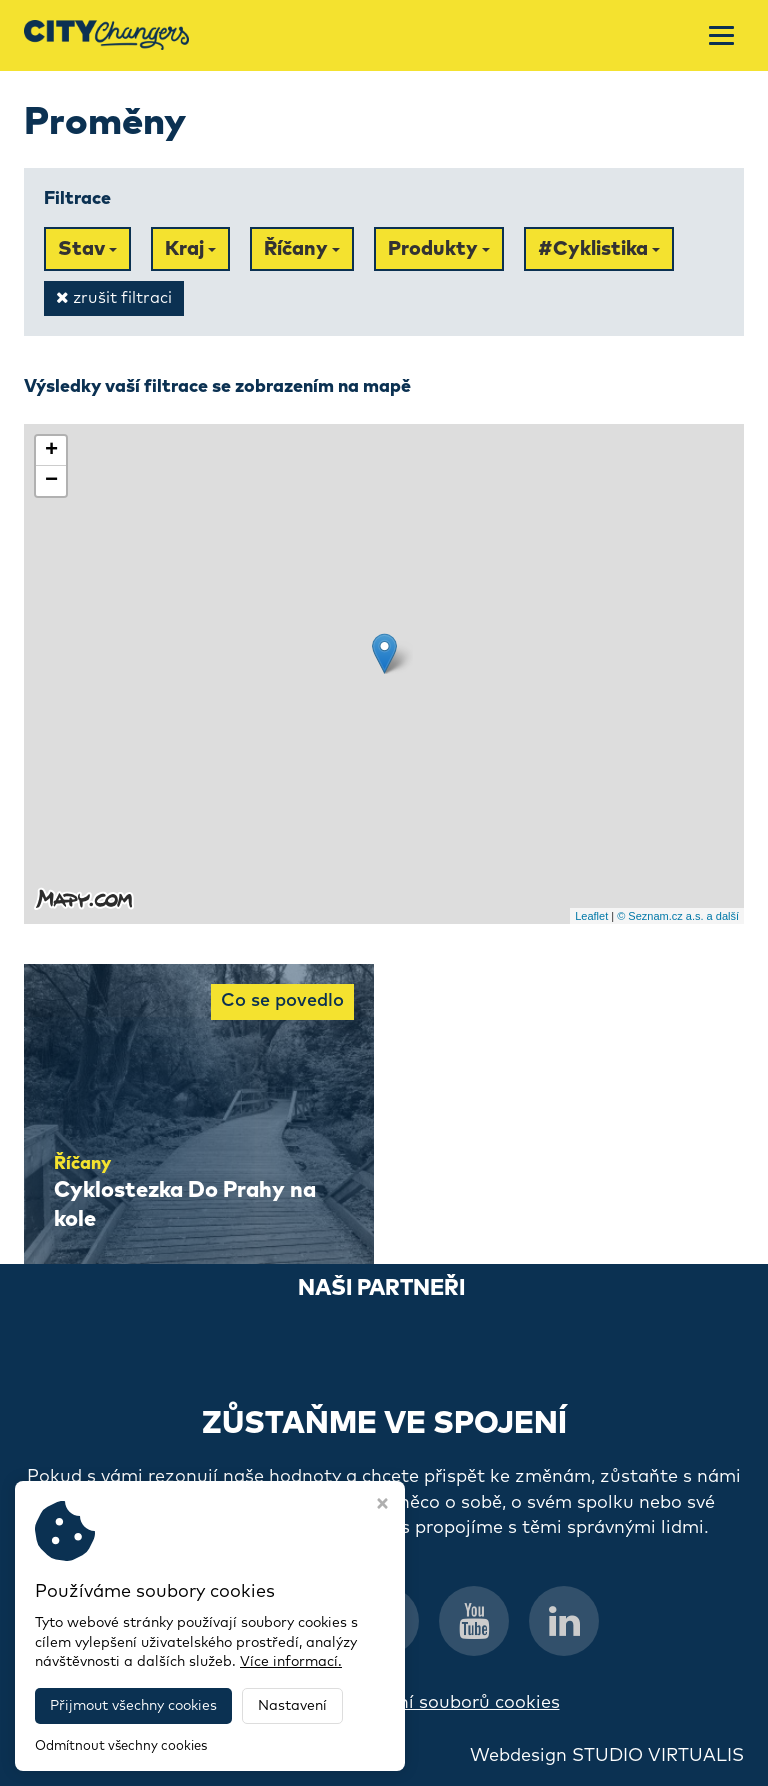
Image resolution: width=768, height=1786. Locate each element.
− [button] (51, 481)
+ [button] (51, 451)
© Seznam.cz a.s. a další (678, 916)
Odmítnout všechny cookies (121, 1746)
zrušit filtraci (114, 297)
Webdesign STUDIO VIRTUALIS (607, 1756)
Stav (87, 249)
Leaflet (591, 916)
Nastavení (292, 1706)
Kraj (190, 249)
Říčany (302, 249)
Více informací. (291, 1662)
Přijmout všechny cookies (133, 1706)
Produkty (439, 249)
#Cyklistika (599, 249)
